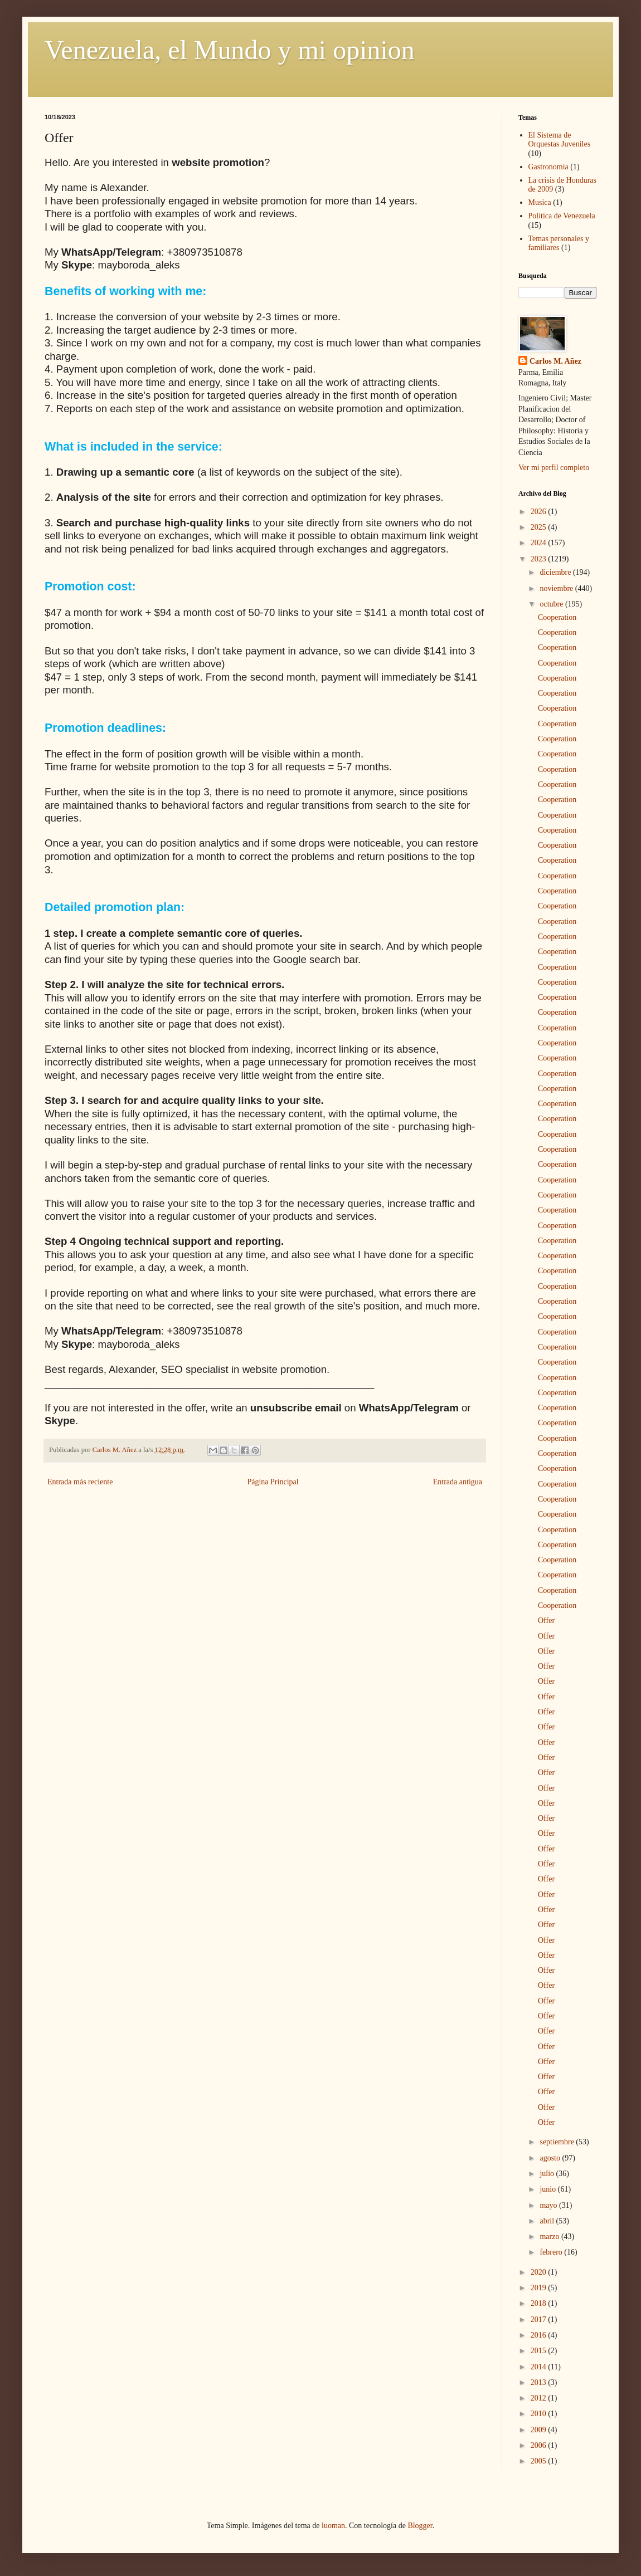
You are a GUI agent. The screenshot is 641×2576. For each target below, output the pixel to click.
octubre (552, 604)
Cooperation (557, 617)
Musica (539, 202)
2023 (539, 559)
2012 (539, 2398)
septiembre (558, 2142)
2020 (539, 2272)
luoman (333, 2525)
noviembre (557, 588)
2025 (539, 527)
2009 (539, 2430)
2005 (539, 2461)
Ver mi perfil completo (553, 467)
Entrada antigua (457, 1482)
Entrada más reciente (80, 1482)
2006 (539, 2445)
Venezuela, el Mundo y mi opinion (230, 50)
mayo (549, 2205)
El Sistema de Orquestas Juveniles (559, 140)
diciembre (556, 572)
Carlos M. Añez (555, 361)
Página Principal (272, 1482)
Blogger (419, 2525)
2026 (539, 511)
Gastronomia (548, 167)
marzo (550, 2236)
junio (548, 2189)
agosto (551, 2158)
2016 (539, 2335)
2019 (539, 2288)
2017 (539, 2319)
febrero (552, 2252)
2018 (539, 2303)
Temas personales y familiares (558, 243)
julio (548, 2173)
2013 (539, 2382)
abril (548, 2221)
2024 (539, 543)
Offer (546, 1620)
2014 (539, 2367)
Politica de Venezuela (561, 216)
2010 (539, 2413)
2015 (539, 2351)
